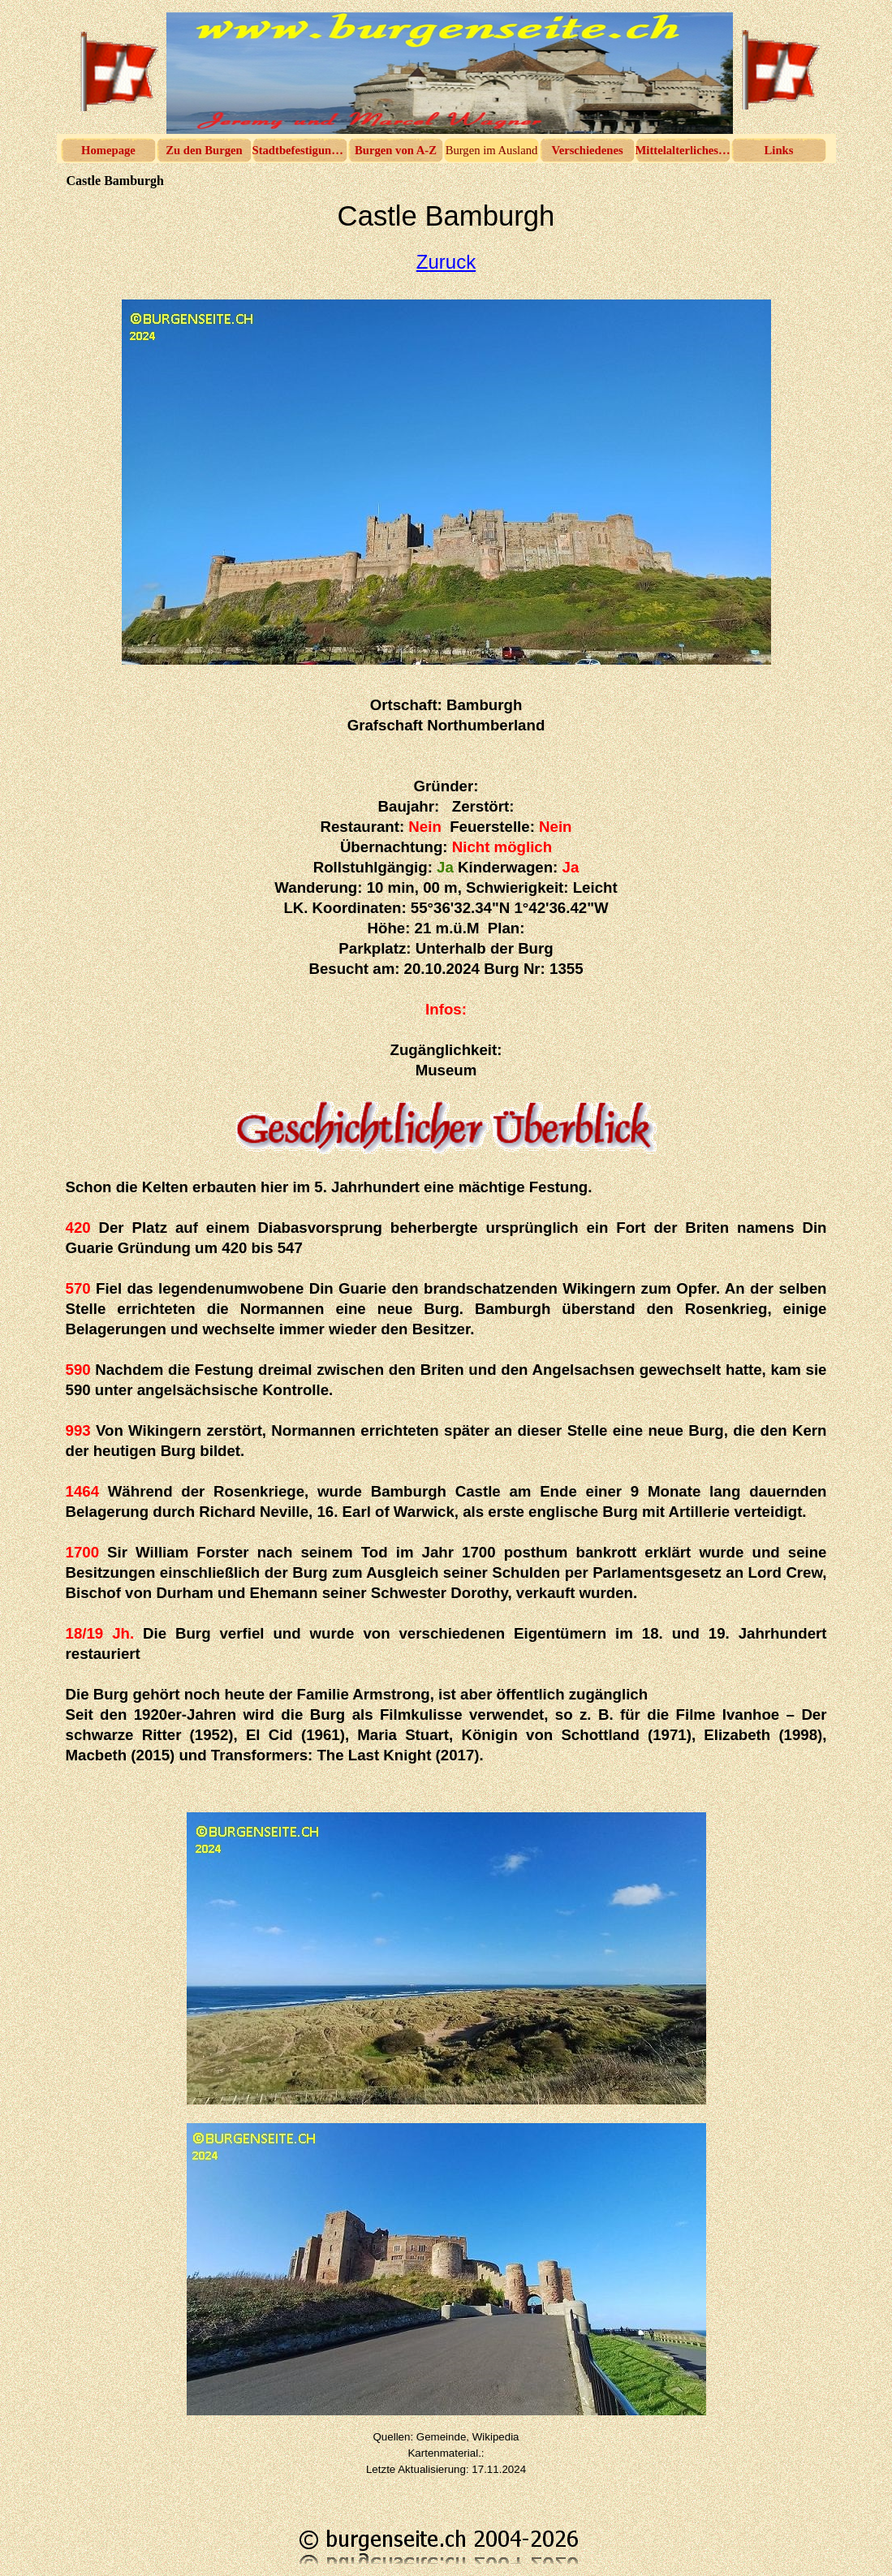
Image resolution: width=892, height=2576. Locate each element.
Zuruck (446, 262)
